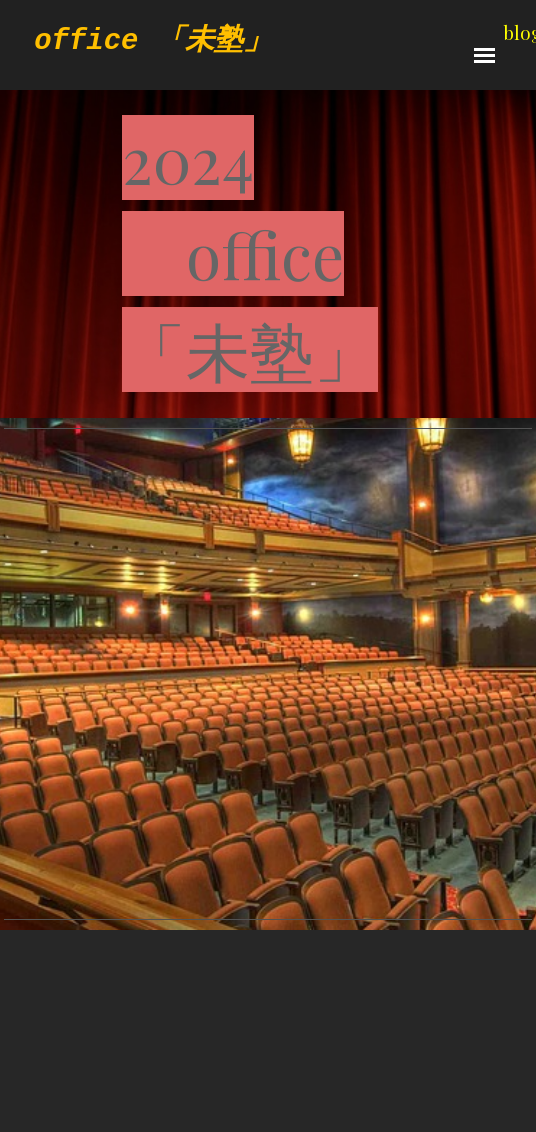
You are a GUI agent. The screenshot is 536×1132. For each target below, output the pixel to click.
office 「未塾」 (153, 41)
